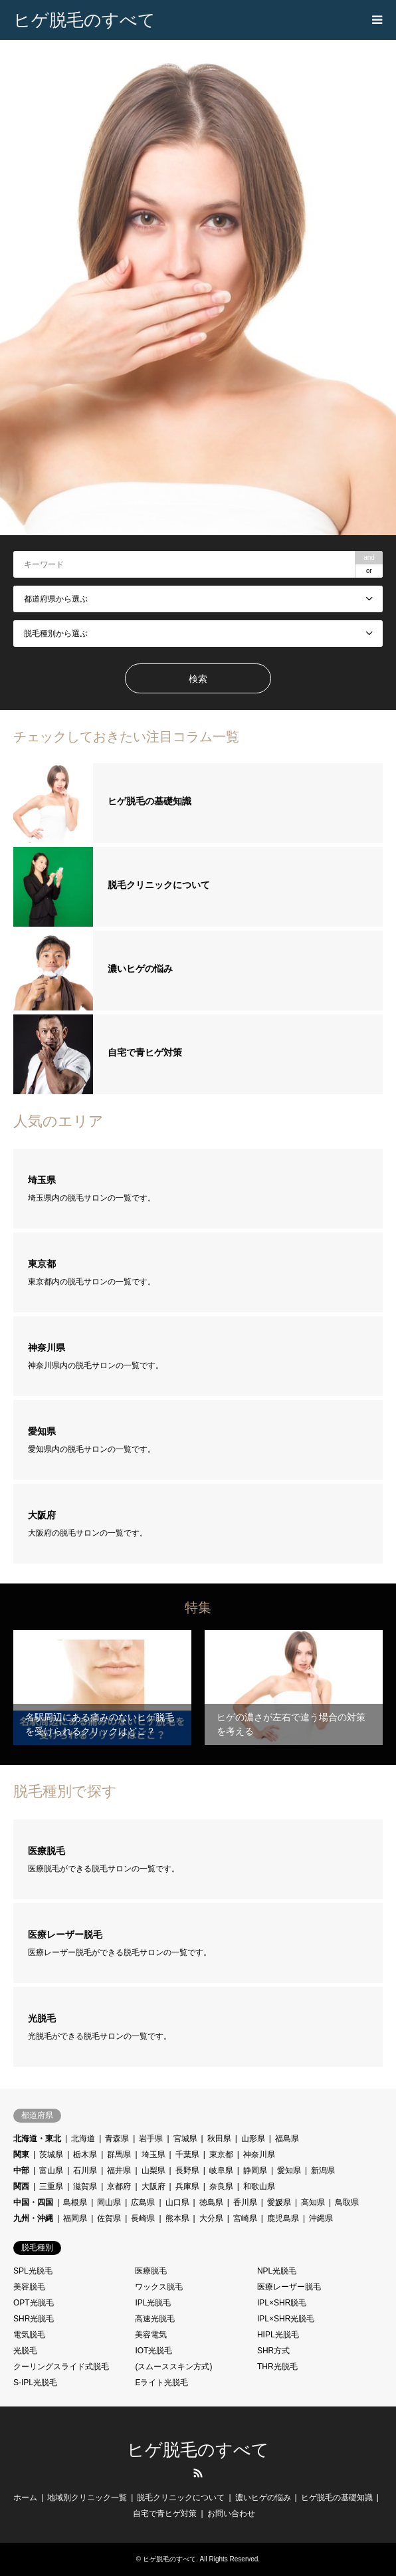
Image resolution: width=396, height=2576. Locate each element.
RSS (198, 2473)
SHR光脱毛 (33, 2318)
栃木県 (85, 2154)
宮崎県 (245, 2218)
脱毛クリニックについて (181, 2497)
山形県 (253, 2138)
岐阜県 (221, 2170)
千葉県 (187, 2154)
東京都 (221, 2154)
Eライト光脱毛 (161, 2382)
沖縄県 (321, 2218)
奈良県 (221, 2186)
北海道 (83, 2138)
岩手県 (151, 2138)
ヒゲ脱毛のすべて (198, 2450)
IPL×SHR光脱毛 (285, 2318)
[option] (198, 287)
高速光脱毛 (155, 2318)
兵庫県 (187, 2186)
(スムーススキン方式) (173, 2366)
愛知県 (289, 2170)
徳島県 (211, 2202)
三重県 (51, 2186)
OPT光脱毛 (33, 2302)
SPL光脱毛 (32, 2271)
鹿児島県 (283, 2218)
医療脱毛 (151, 2271)
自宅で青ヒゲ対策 (165, 2513)
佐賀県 (109, 2218)
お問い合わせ (231, 2513)
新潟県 (323, 2170)
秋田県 (219, 2138)
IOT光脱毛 (153, 2350)
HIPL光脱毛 (278, 2334)
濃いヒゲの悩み (263, 2497)
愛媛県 (279, 2202)
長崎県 (143, 2218)
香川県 (245, 2202)
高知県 (313, 2202)
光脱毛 (25, 2350)
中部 (21, 2170)
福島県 (287, 2138)
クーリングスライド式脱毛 (61, 2366)
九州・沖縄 (33, 2218)
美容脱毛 (29, 2286)
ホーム (25, 2497)
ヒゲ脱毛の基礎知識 (337, 2497)
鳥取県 (347, 2202)
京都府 (119, 2186)
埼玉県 (153, 2154)
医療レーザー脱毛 (289, 2286)
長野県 (187, 2170)
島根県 (75, 2202)
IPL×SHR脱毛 (281, 2302)
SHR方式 (273, 2350)
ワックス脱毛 (159, 2286)
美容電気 (151, 2334)
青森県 (117, 2138)
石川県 (85, 2170)
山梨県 (153, 2170)
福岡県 (75, 2218)
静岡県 (255, 2170)
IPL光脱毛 (153, 2302)
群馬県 (119, 2154)
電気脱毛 (29, 2334)
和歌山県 (259, 2186)
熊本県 (177, 2218)
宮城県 (185, 2138)
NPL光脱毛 (276, 2271)
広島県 (143, 2202)
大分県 (211, 2218)
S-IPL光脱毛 (35, 2382)
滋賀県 (85, 2186)
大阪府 (153, 2186)
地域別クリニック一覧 (87, 2497)
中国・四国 (33, 2202)
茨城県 (51, 2154)
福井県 (119, 2170)
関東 (21, 2154)
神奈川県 (259, 2154)
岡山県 (109, 2202)
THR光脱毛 (277, 2366)
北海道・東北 (37, 2138)
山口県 (177, 2202)
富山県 (51, 2170)
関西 (21, 2186)
